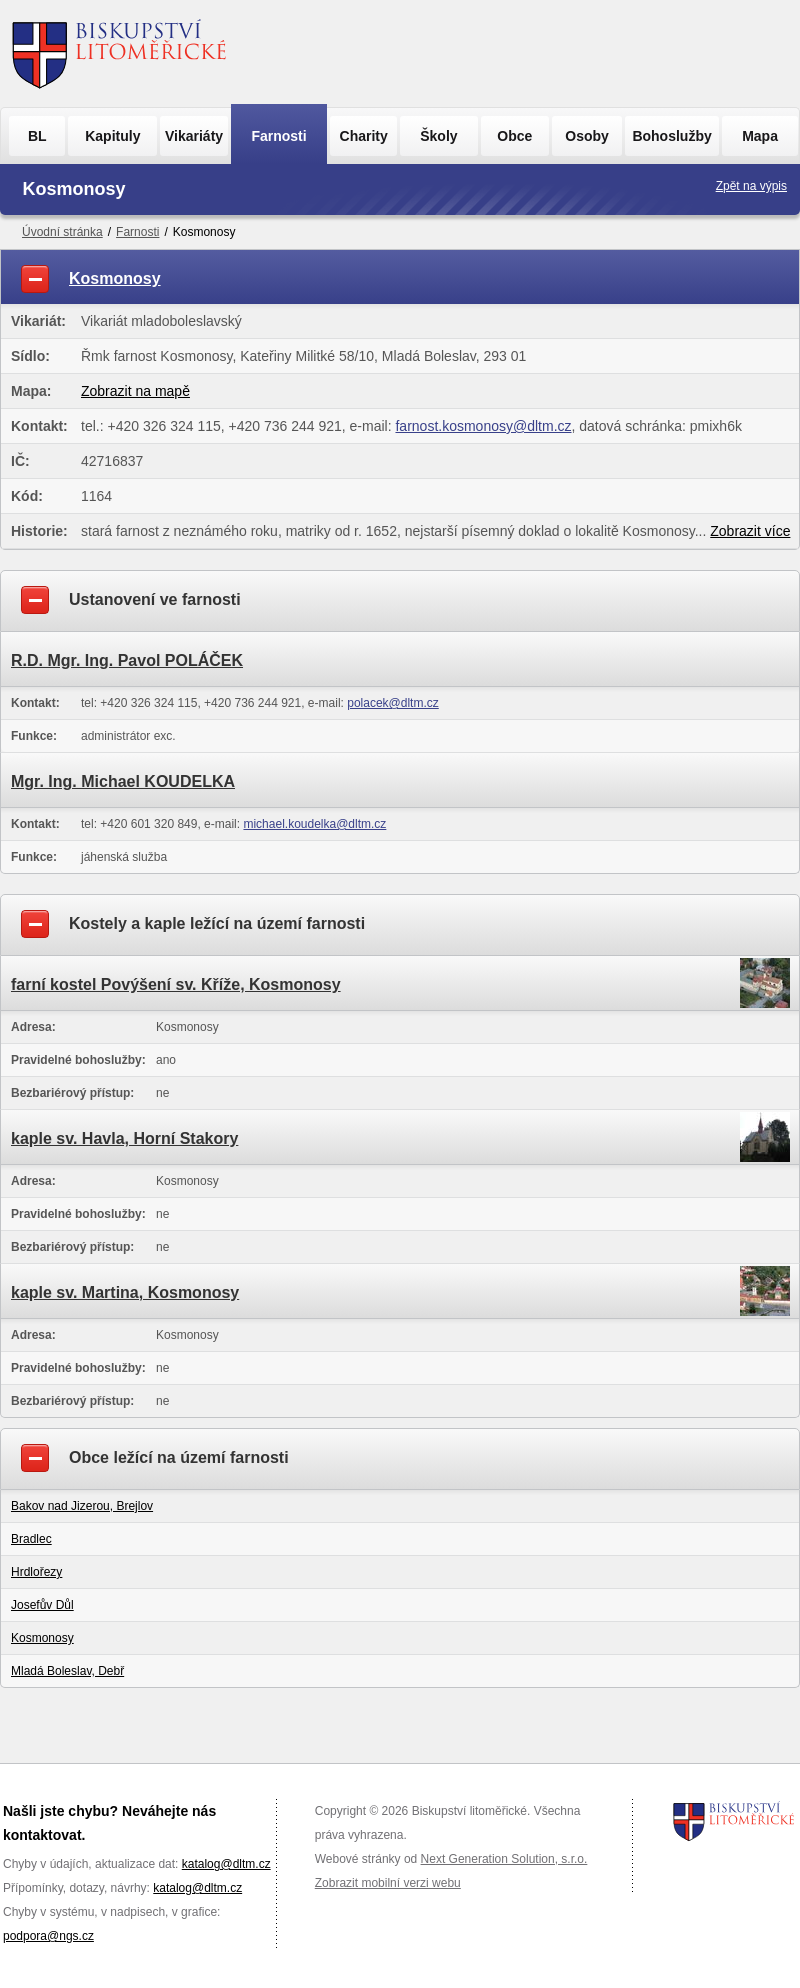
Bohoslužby (671, 136)
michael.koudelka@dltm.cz (314, 824)
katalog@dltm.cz (226, 1864)
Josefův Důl (42, 1605)
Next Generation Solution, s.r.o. (504, 1859)
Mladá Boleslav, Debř (67, 1671)
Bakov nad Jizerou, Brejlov (82, 1506)
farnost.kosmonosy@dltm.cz (483, 426)
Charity (364, 136)
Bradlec (31, 1539)
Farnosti (278, 136)
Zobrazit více (750, 531)
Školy (438, 136)
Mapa (760, 136)
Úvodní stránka (62, 232)
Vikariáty (194, 136)
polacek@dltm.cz (393, 703)
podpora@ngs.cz (48, 1936)
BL (37, 136)
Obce (514, 136)
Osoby (587, 136)
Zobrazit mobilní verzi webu (388, 1883)
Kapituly (112, 136)
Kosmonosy (42, 1638)
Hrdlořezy (36, 1572)
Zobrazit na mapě (135, 391)
